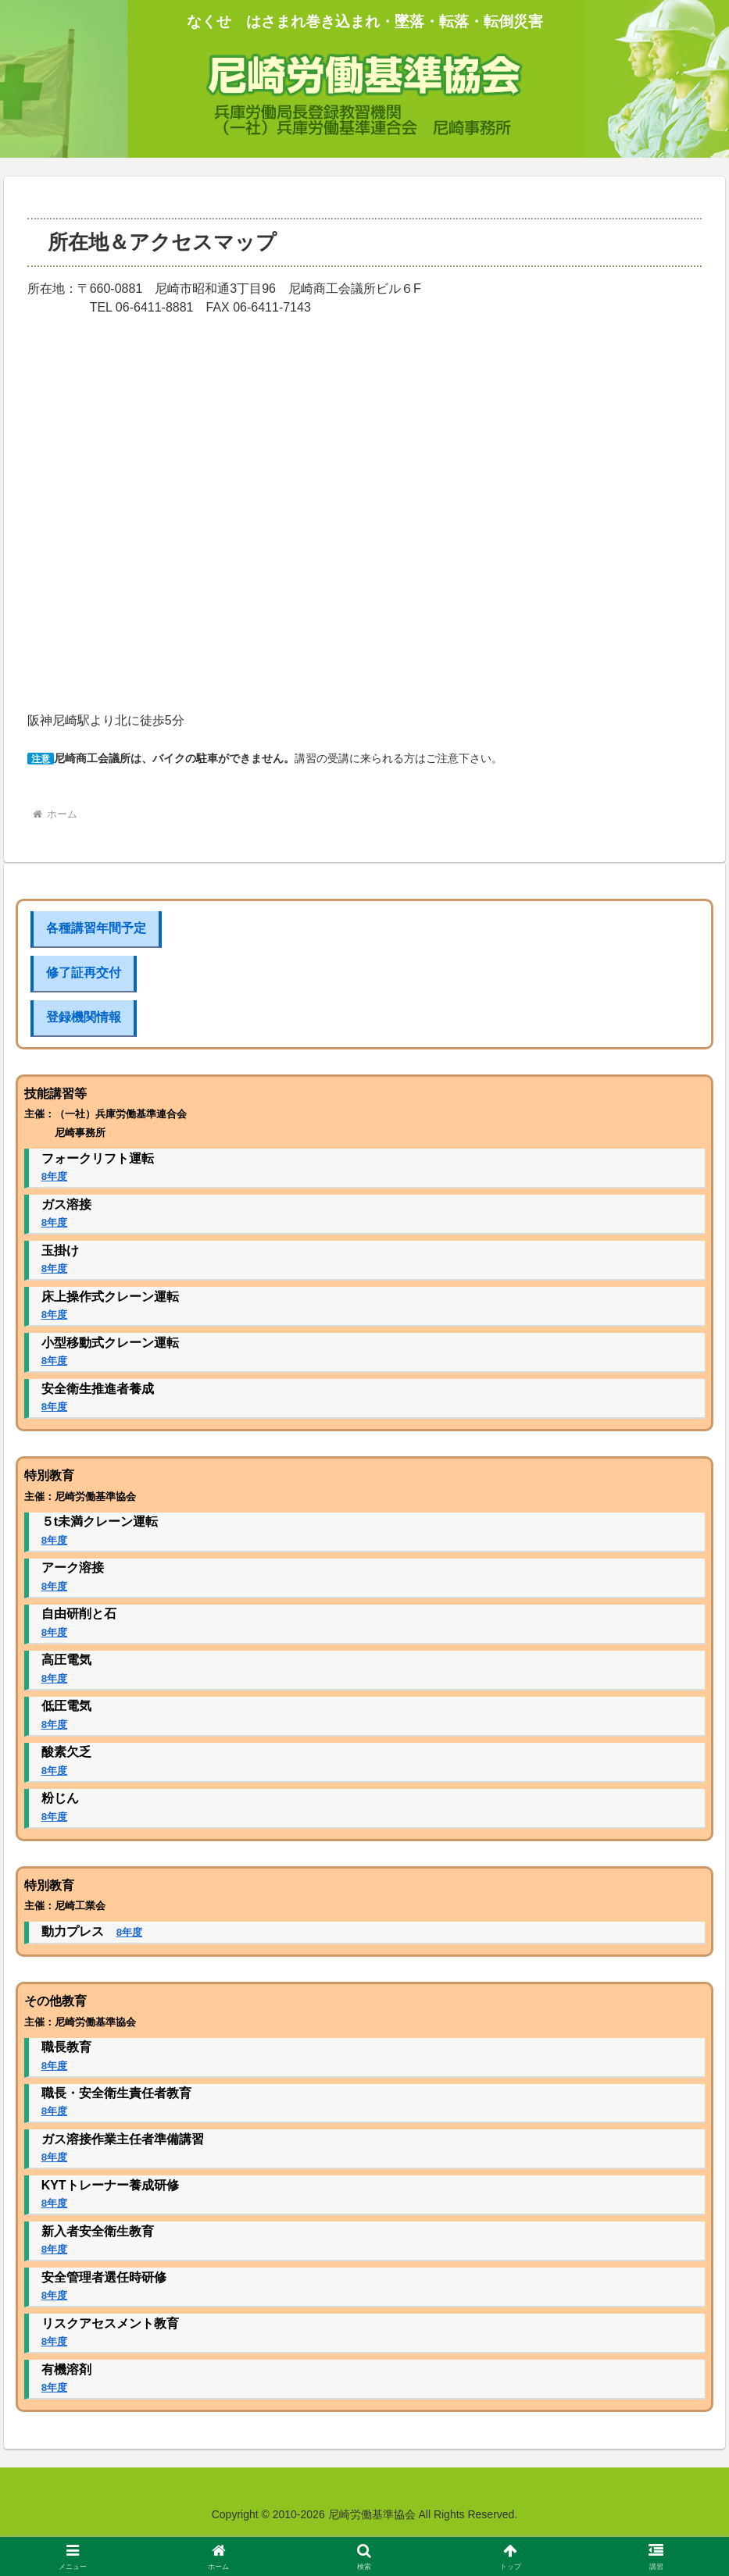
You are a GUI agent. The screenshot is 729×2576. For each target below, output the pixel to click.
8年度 (54, 1176)
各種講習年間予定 (96, 928)
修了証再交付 (83, 972)
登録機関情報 (83, 1017)
